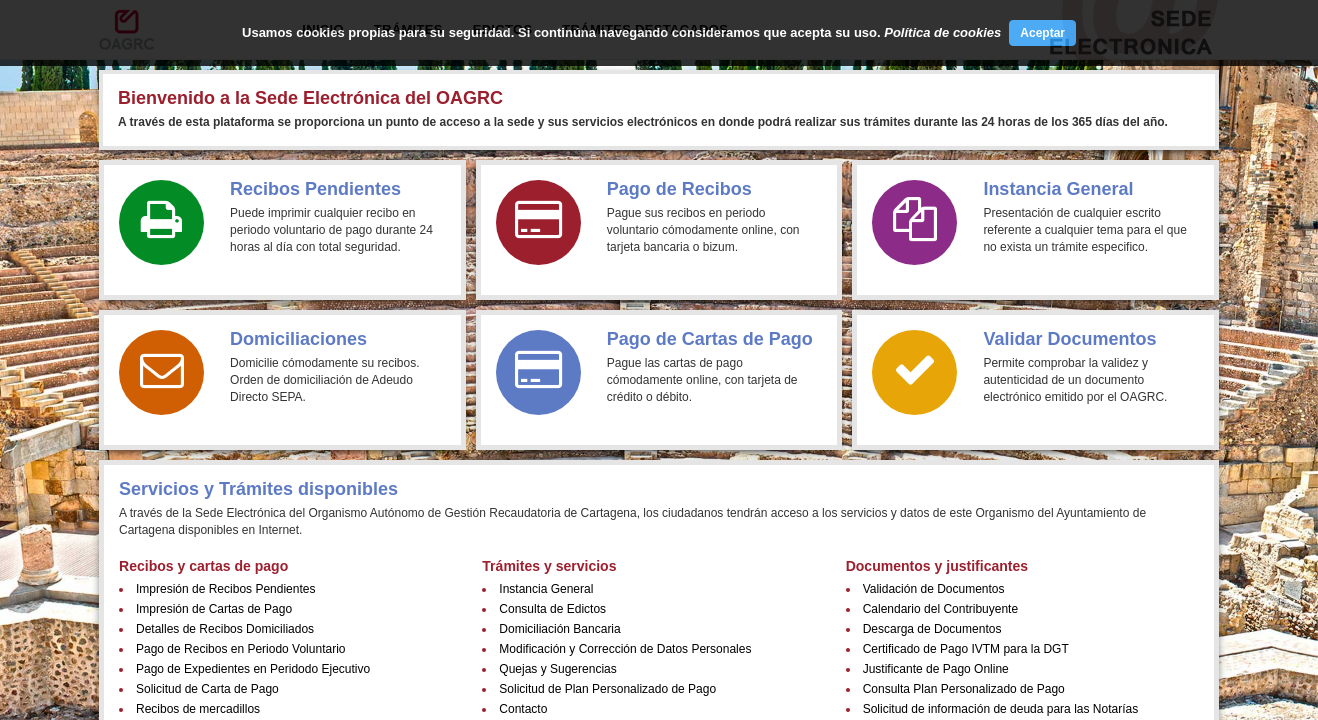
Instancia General (546, 589)
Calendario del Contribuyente (940, 609)
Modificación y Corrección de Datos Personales (625, 649)
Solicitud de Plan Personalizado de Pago (607, 689)
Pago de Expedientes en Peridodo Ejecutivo (253, 669)
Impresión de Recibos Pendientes (225, 589)
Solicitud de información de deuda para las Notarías (1001, 709)
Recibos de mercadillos (198, 709)
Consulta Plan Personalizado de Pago (964, 689)
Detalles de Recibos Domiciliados (225, 629)
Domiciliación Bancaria (559, 629)
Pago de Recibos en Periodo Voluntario (240, 649)
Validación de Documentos (934, 589)
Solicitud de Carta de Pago (207, 689)
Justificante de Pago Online (936, 669)
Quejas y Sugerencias (557, 669)
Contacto (523, 709)
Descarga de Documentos (932, 629)
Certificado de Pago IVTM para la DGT (966, 649)
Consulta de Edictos (552, 609)
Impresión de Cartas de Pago (214, 609)
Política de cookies (942, 32)
